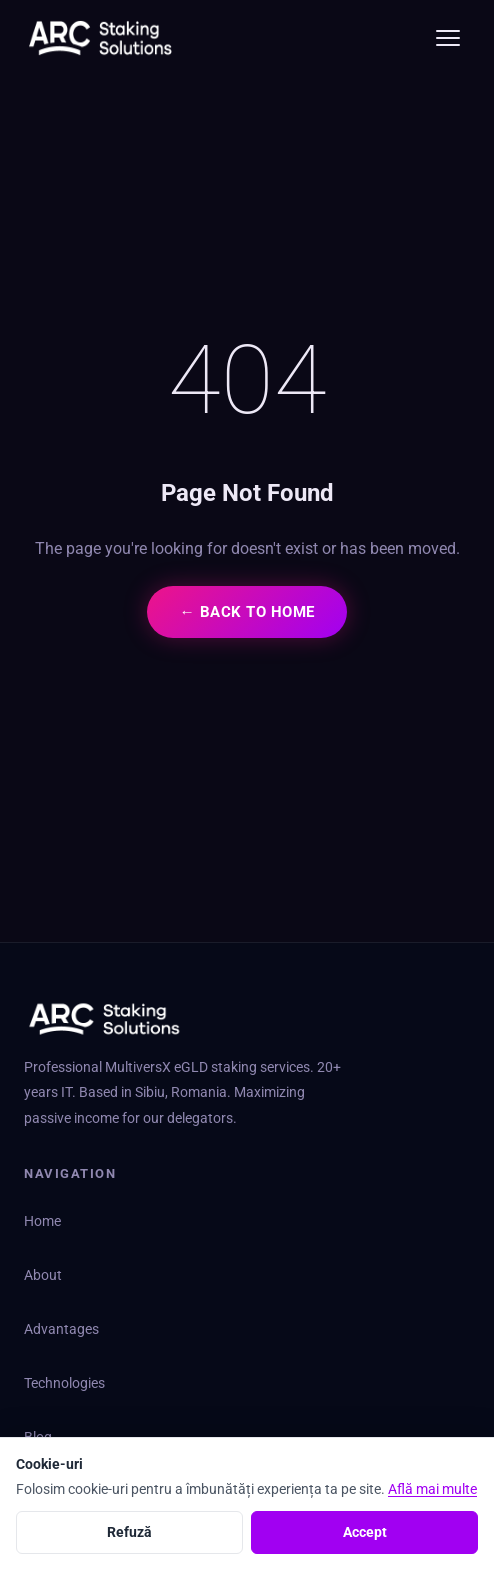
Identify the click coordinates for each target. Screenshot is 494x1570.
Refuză (129, 1532)
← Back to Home (246, 612)
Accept (365, 1532)
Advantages (61, 1329)
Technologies (64, 1383)
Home (42, 1221)
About (43, 1275)
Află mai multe (432, 1489)
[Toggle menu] (448, 38)
